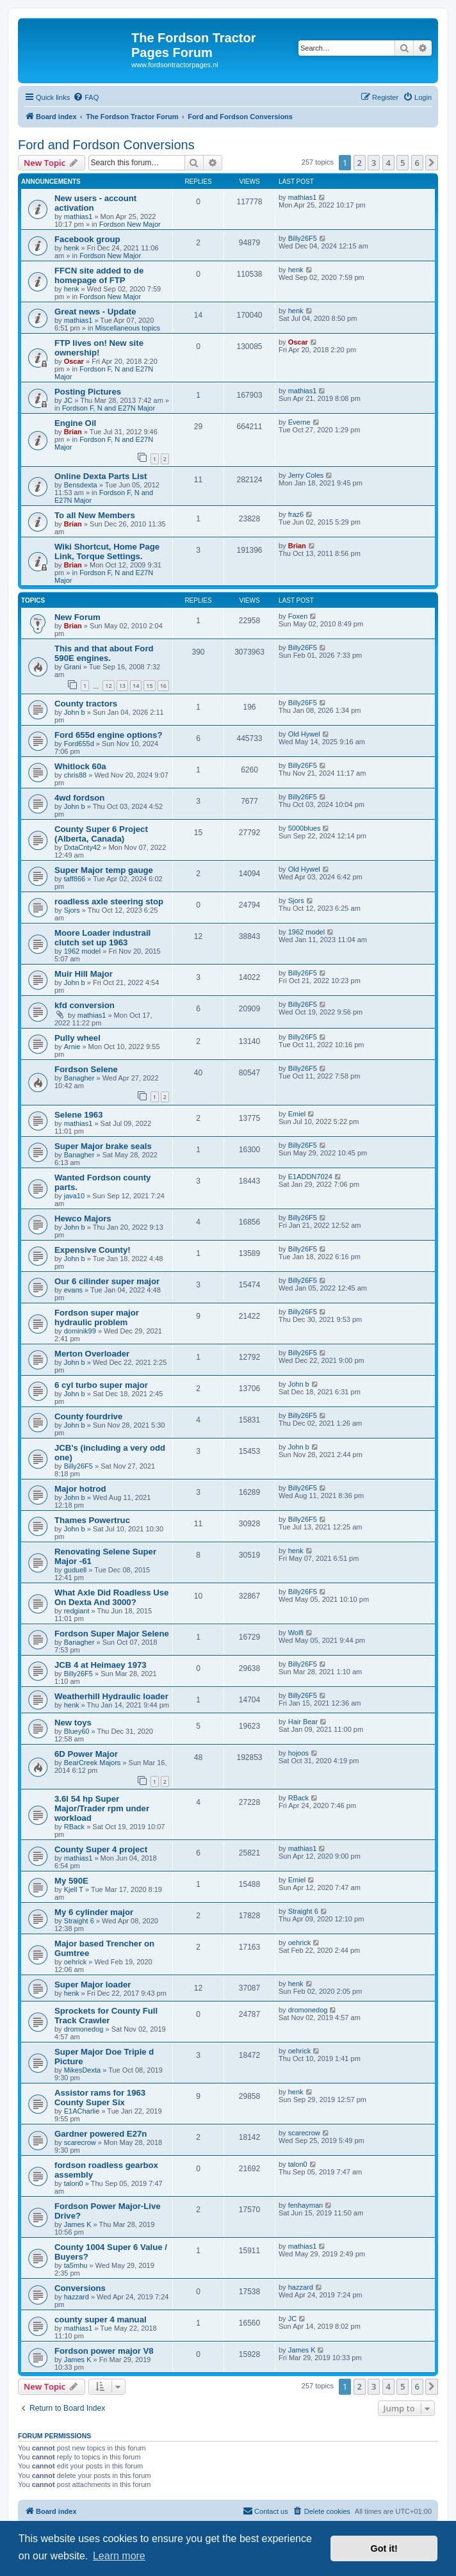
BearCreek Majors (92, 1762)
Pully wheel (77, 1038)
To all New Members (94, 515)
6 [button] (417, 162)
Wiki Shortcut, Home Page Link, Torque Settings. (106, 551)
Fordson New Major (130, 224)
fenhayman (305, 2205)
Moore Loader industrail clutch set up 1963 (102, 937)
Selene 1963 (78, 1115)
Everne (299, 422)
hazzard (76, 2297)
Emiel (297, 1114)
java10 (74, 1196)
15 (149, 685)
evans (73, 1290)
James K (78, 2224)
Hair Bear (303, 1721)
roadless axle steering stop (108, 901)
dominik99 (80, 1331)
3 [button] (373, 162)
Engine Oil (75, 423)
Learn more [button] (119, 2555)
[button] (431, 162)
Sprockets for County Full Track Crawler (106, 2015)
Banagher (79, 1078)
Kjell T (73, 1889)
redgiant (77, 1611)
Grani (72, 667)
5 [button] (402, 162)
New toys (73, 1722)
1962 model (82, 951)
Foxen (298, 616)
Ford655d (79, 743)
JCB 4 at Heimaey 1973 (100, 1665)
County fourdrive (88, 1416)
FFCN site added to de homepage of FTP (98, 275)
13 (122, 685)
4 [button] (388, 162)
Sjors (72, 910)
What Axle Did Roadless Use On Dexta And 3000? (111, 1597)
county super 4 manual (100, 2319)
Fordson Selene (86, 1069)
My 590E (71, 1881)
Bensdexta (80, 485)
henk (71, 248)
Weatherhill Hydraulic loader (111, 1696)
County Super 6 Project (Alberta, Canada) (101, 834)
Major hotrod (80, 1489)
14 (136, 685)
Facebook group (87, 239)
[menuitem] (86, 97)
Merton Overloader (91, 1353)
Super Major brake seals (103, 1146)
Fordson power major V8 (104, 2351)
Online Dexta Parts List (100, 476)
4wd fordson (79, 798)
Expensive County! (92, 1250)
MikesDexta (82, 2070)
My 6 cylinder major (93, 1912)
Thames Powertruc (92, 1520)
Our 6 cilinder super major (106, 1281)
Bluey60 (77, 1731)
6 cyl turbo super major (101, 1385)
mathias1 (78, 216)
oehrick (75, 1962)
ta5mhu (76, 2265)
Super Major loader (92, 1984)
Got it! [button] (384, 2548)
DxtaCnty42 (82, 847)
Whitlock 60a (80, 766)
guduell (75, 1570)
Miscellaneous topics (128, 328)
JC (68, 400)
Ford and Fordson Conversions (106, 145)
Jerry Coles (306, 475)
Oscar (74, 361)
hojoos (298, 1753)
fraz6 (296, 514)
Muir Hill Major (83, 974)
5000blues (304, 828)
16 (163, 685)
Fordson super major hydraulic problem (96, 1317)
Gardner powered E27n (100, 2134)
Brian (73, 432)
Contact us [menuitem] (265, 2510)
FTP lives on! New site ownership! (98, 347)
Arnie (72, 1046)
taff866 (74, 879)
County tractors (85, 703)
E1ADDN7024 (310, 1176)
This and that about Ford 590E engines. (104, 653)
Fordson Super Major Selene (111, 1633)
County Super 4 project (100, 1849)
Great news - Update (95, 311)
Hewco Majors (82, 1218)
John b (74, 712)
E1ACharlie (82, 2111)
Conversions (80, 2288)
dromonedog (84, 2029)
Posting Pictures (87, 391)
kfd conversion (84, 1005)
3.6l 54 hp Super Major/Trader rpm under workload (101, 1808)
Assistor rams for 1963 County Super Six (99, 2097)
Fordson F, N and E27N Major (109, 408)
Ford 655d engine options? (108, 735)
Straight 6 (79, 1921)
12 (108, 685)
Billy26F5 (302, 238)
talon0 (73, 2183)
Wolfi (296, 1632)
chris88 (75, 775)
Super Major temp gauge (103, 870)
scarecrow (80, 2142)
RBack (74, 1826)
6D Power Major (86, 1754)
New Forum (77, 617)
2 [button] (359, 162)
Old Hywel (304, 734)
